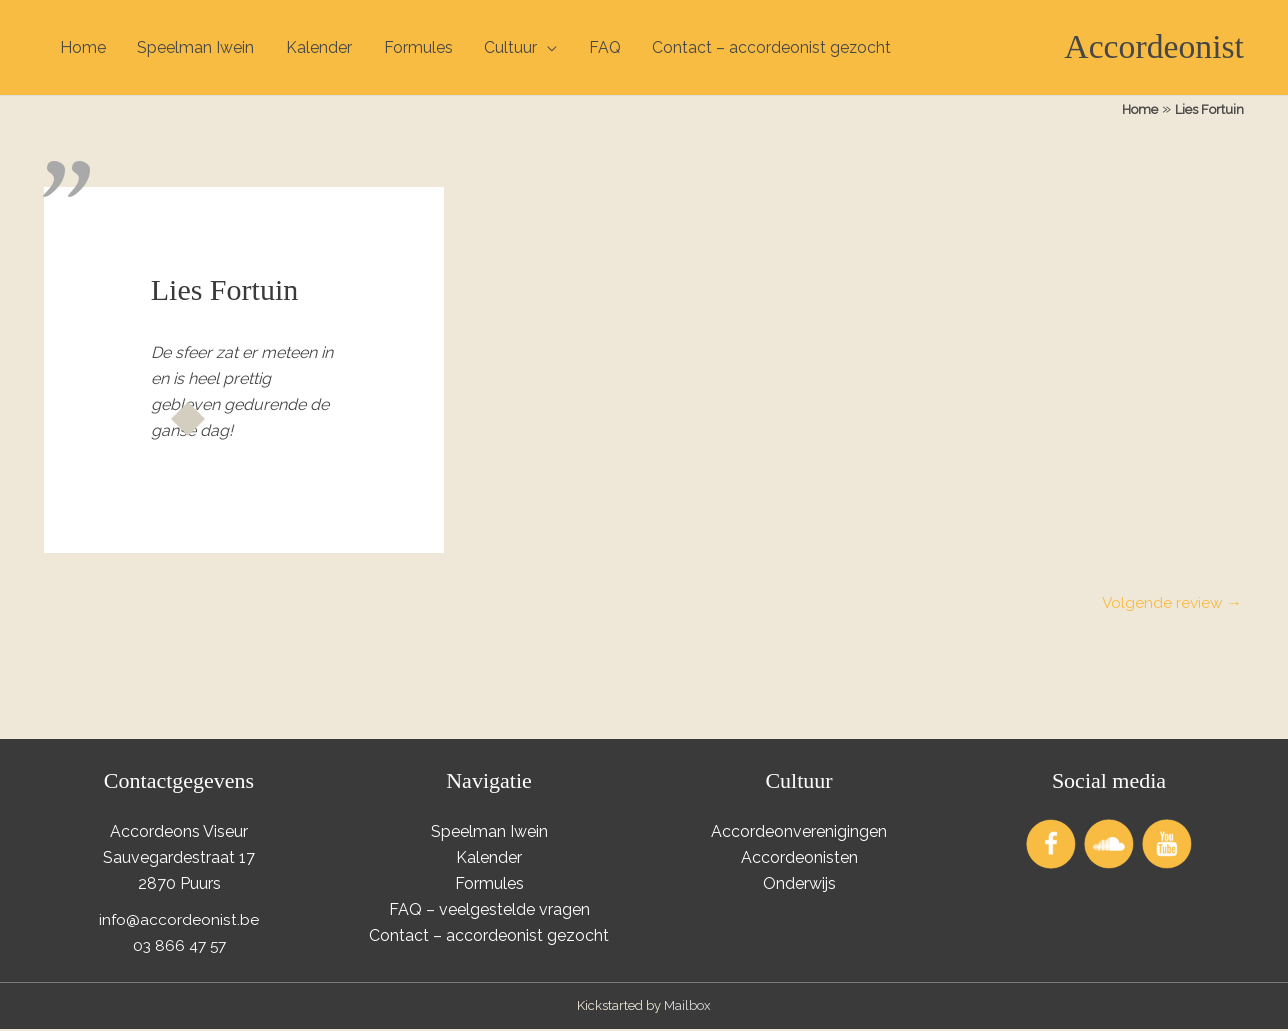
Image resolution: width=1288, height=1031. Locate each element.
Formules (419, 47)
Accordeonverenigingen (799, 834)
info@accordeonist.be (179, 921)
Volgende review (1170, 604)
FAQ (607, 47)
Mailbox (687, 1007)
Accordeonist (1150, 47)
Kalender (320, 47)
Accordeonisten (799, 859)
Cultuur (512, 47)
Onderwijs (799, 885)
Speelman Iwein (196, 47)
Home (83, 47)
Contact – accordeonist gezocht (776, 47)
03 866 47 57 (179, 947)
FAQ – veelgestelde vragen (489, 911)
